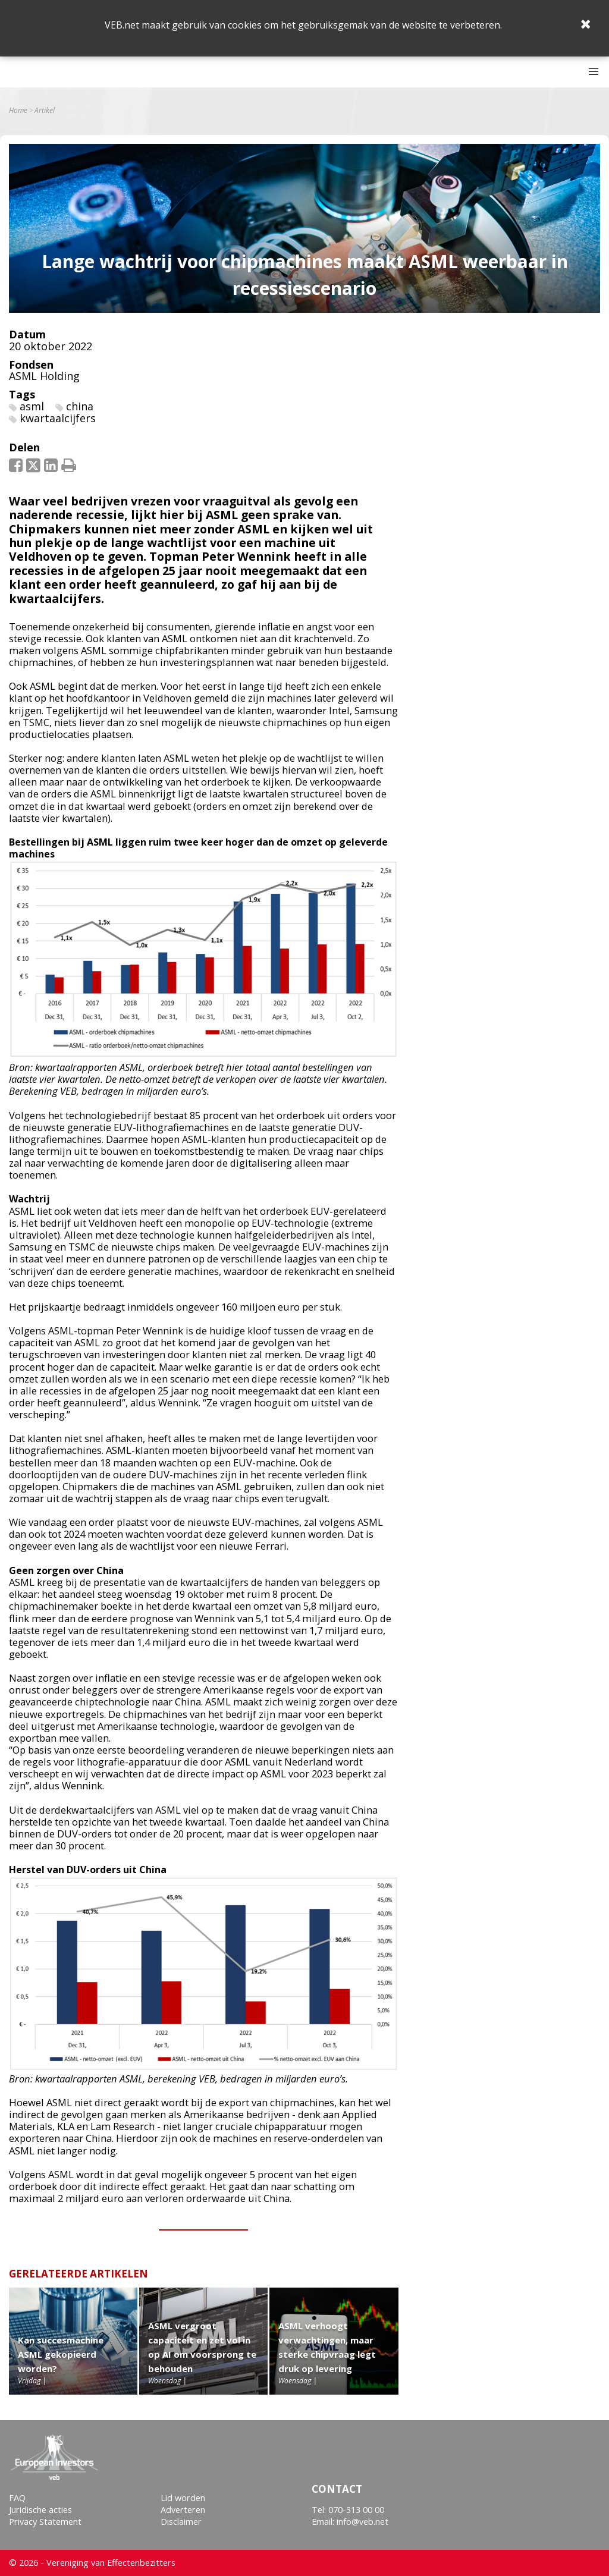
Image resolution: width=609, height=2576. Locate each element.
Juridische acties (40, 2509)
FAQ (17, 2497)
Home (18, 110)
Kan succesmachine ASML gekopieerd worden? (60, 2354)
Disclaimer (181, 2521)
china (79, 406)
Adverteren (183, 2509)
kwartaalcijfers (58, 418)
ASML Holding (44, 376)
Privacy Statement (45, 2521)
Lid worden (183, 2497)
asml (32, 406)
